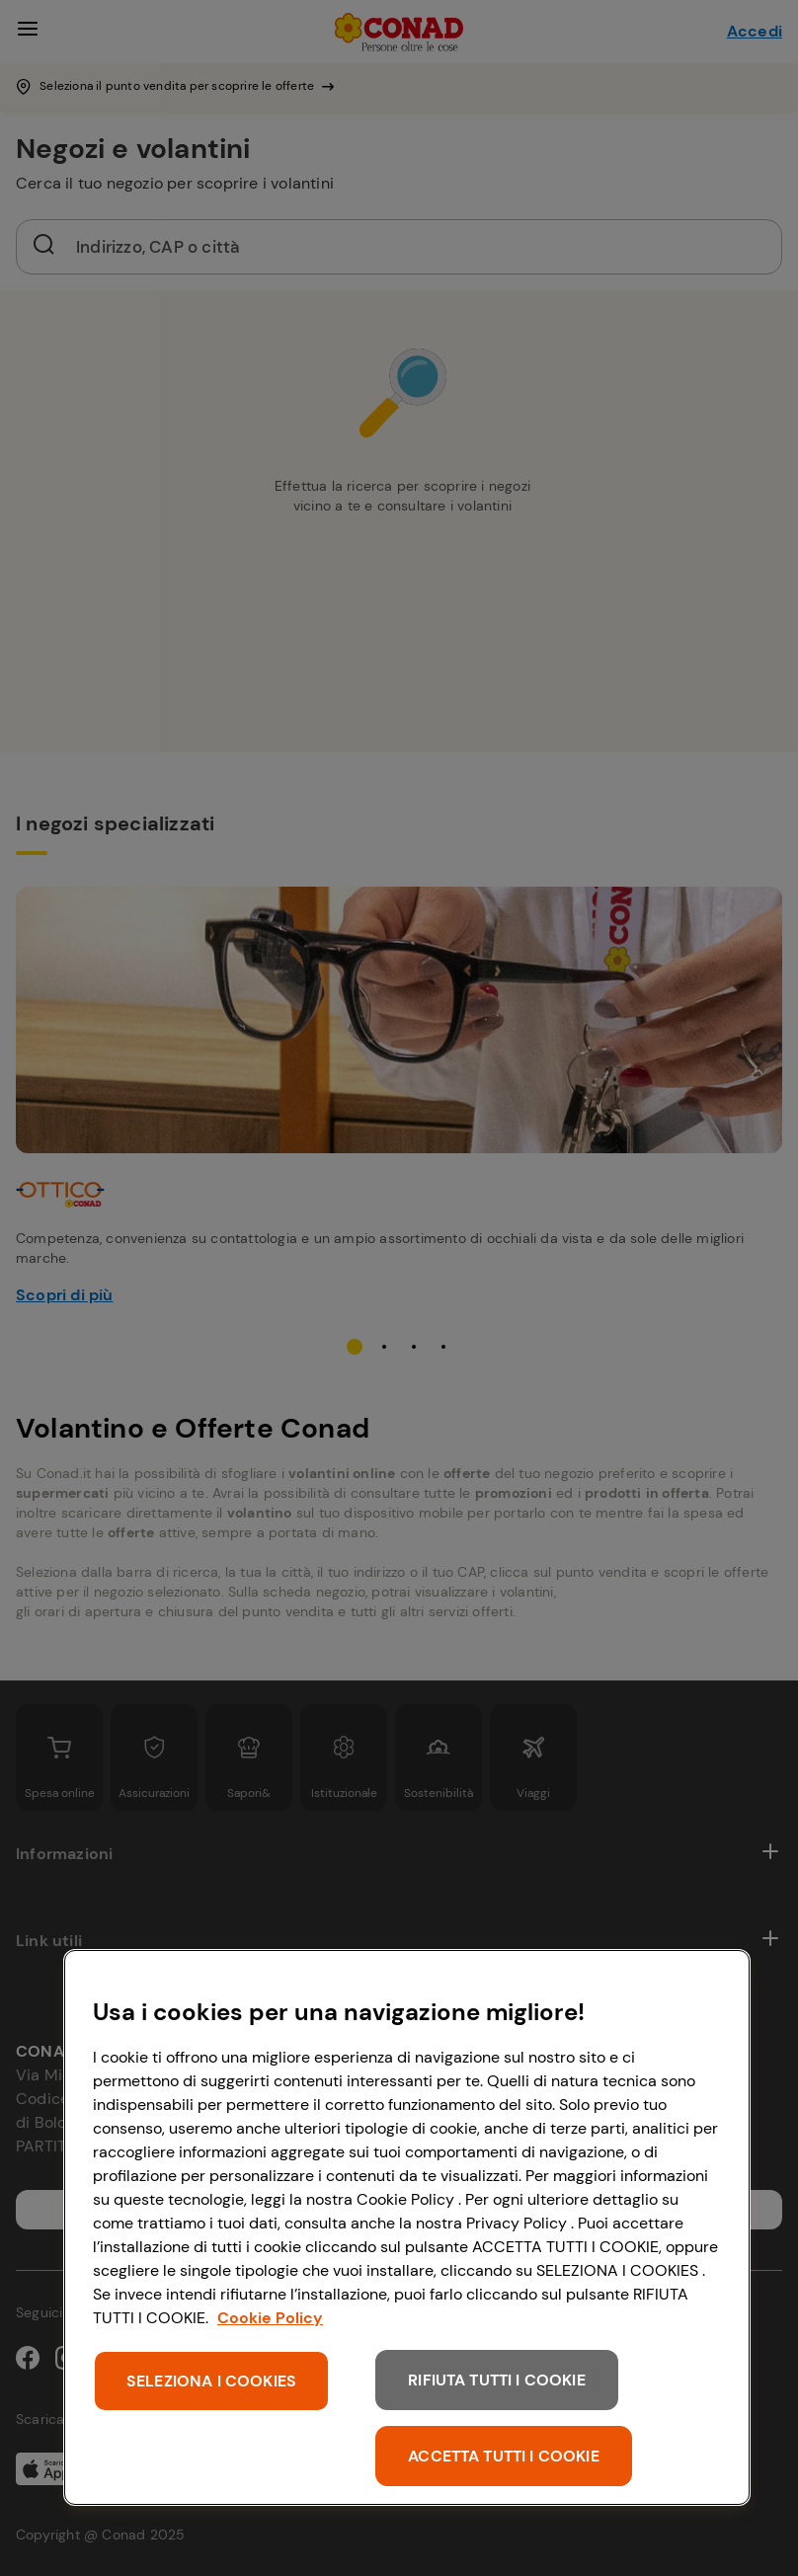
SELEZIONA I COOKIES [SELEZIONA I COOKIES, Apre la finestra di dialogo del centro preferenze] (211, 2381)
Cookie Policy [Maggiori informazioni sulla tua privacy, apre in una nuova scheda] (270, 2317)
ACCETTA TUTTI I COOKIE (503, 2456)
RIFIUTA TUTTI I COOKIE (497, 2380)
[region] (407, 2227)
